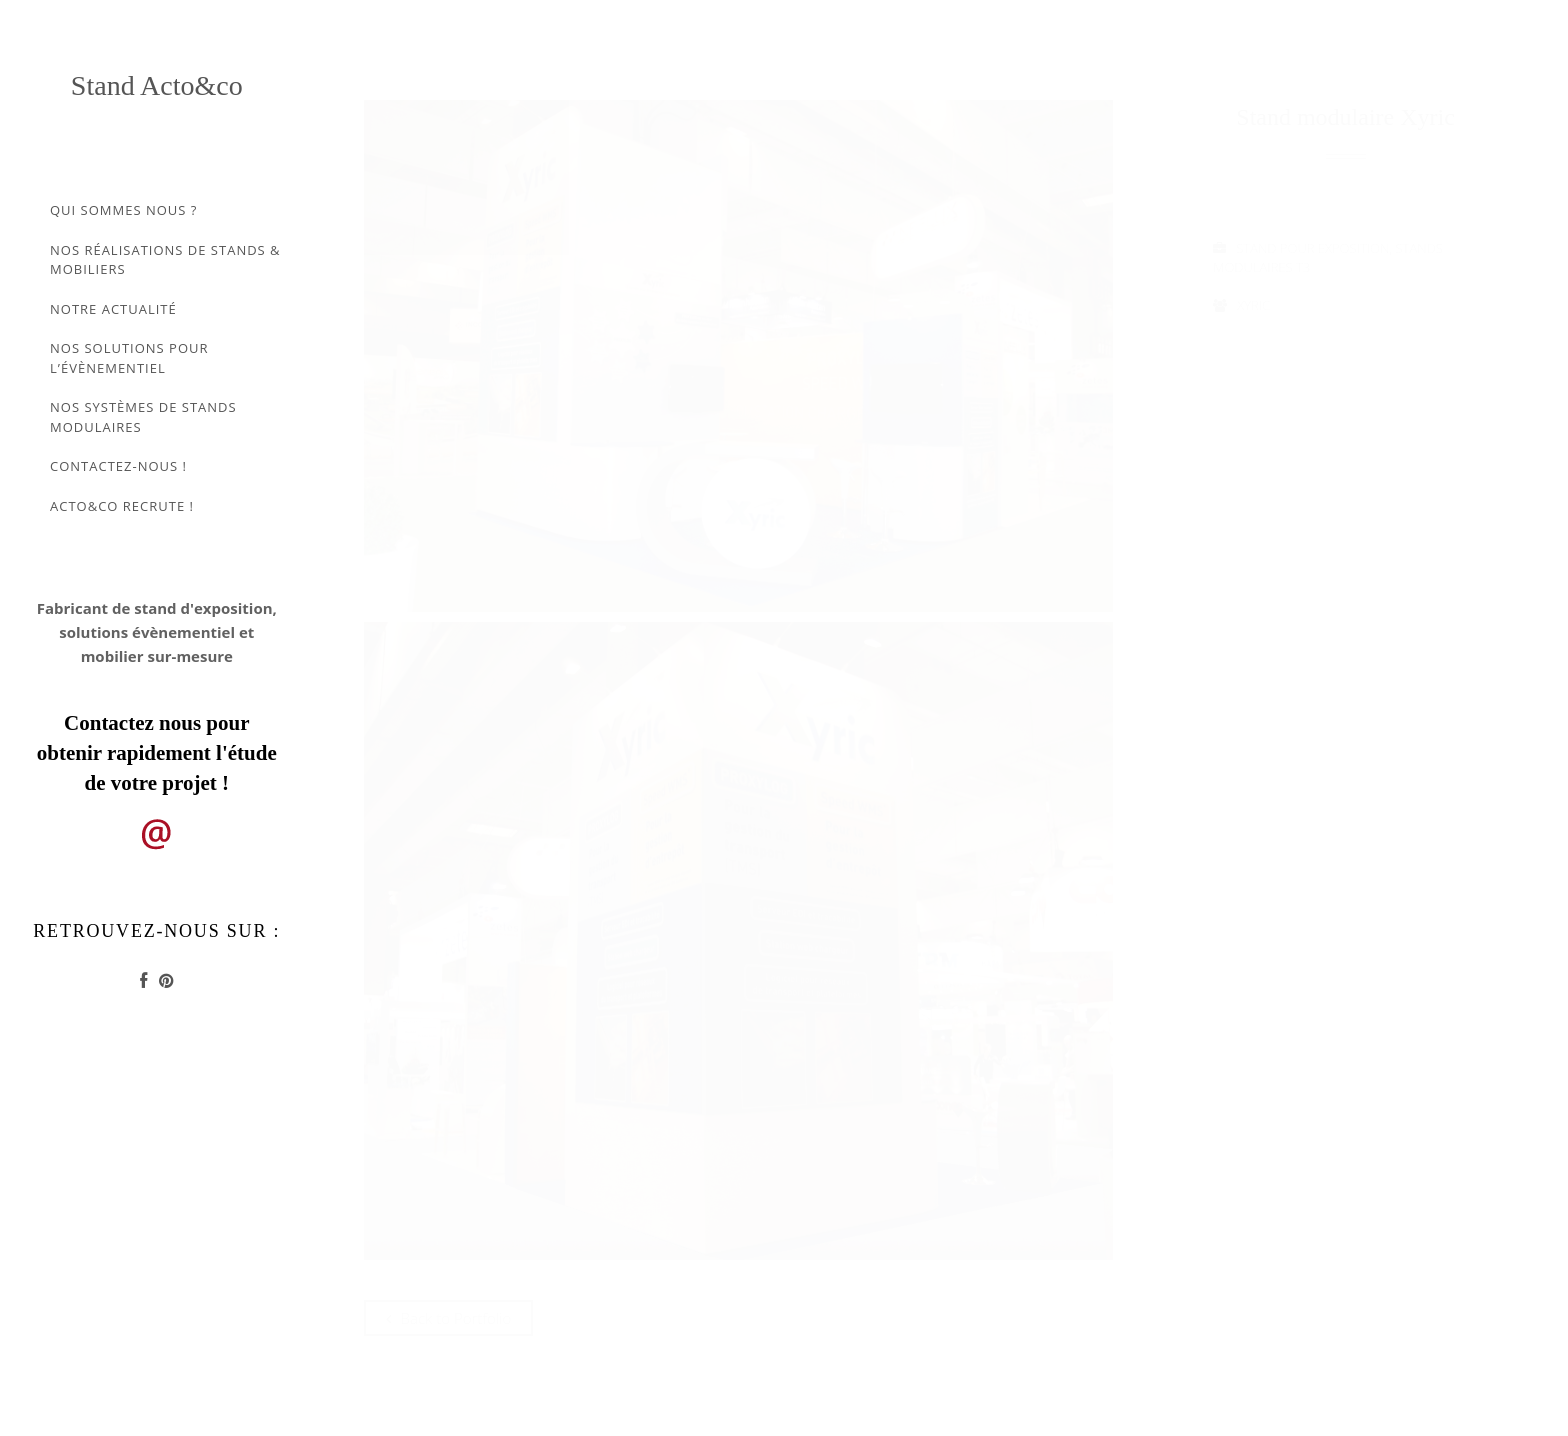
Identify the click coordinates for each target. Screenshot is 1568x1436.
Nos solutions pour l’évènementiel (129, 358)
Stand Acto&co (157, 85)
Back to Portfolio (449, 1318)
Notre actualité (113, 309)
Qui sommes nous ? (123, 210)
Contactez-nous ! (118, 466)
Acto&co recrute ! (122, 506)
